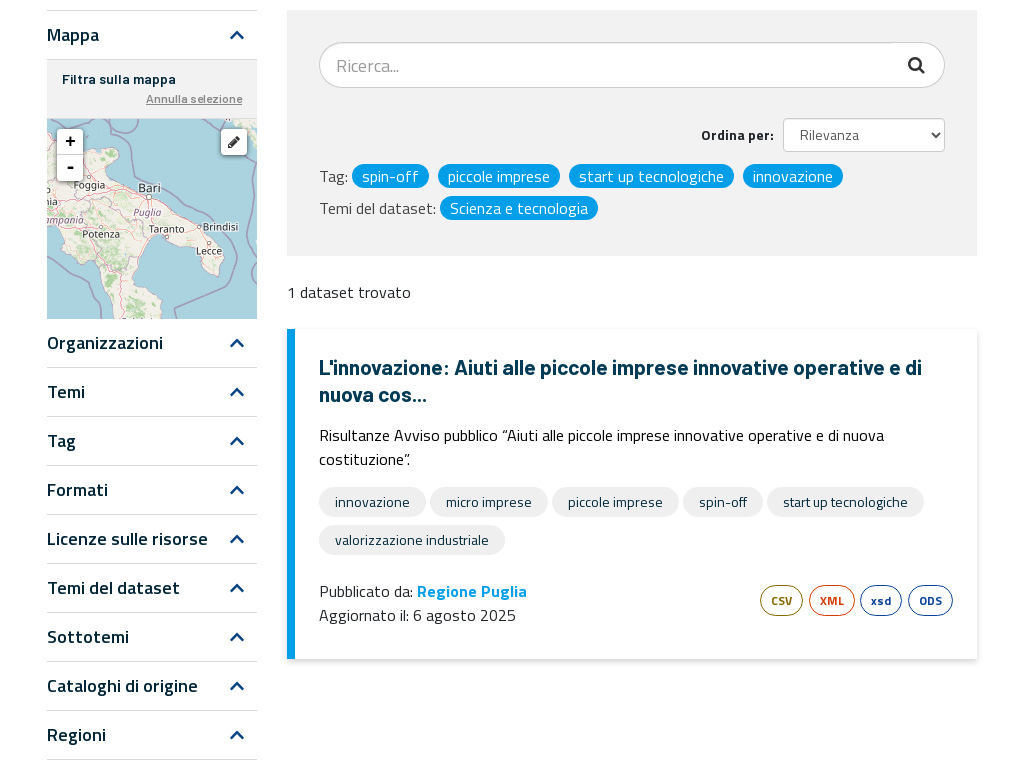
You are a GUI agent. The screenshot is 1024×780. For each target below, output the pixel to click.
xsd (881, 600)
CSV (781, 600)
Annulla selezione (194, 98)
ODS (930, 600)
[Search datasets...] (606, 65)
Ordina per (735, 134)
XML (832, 600)
